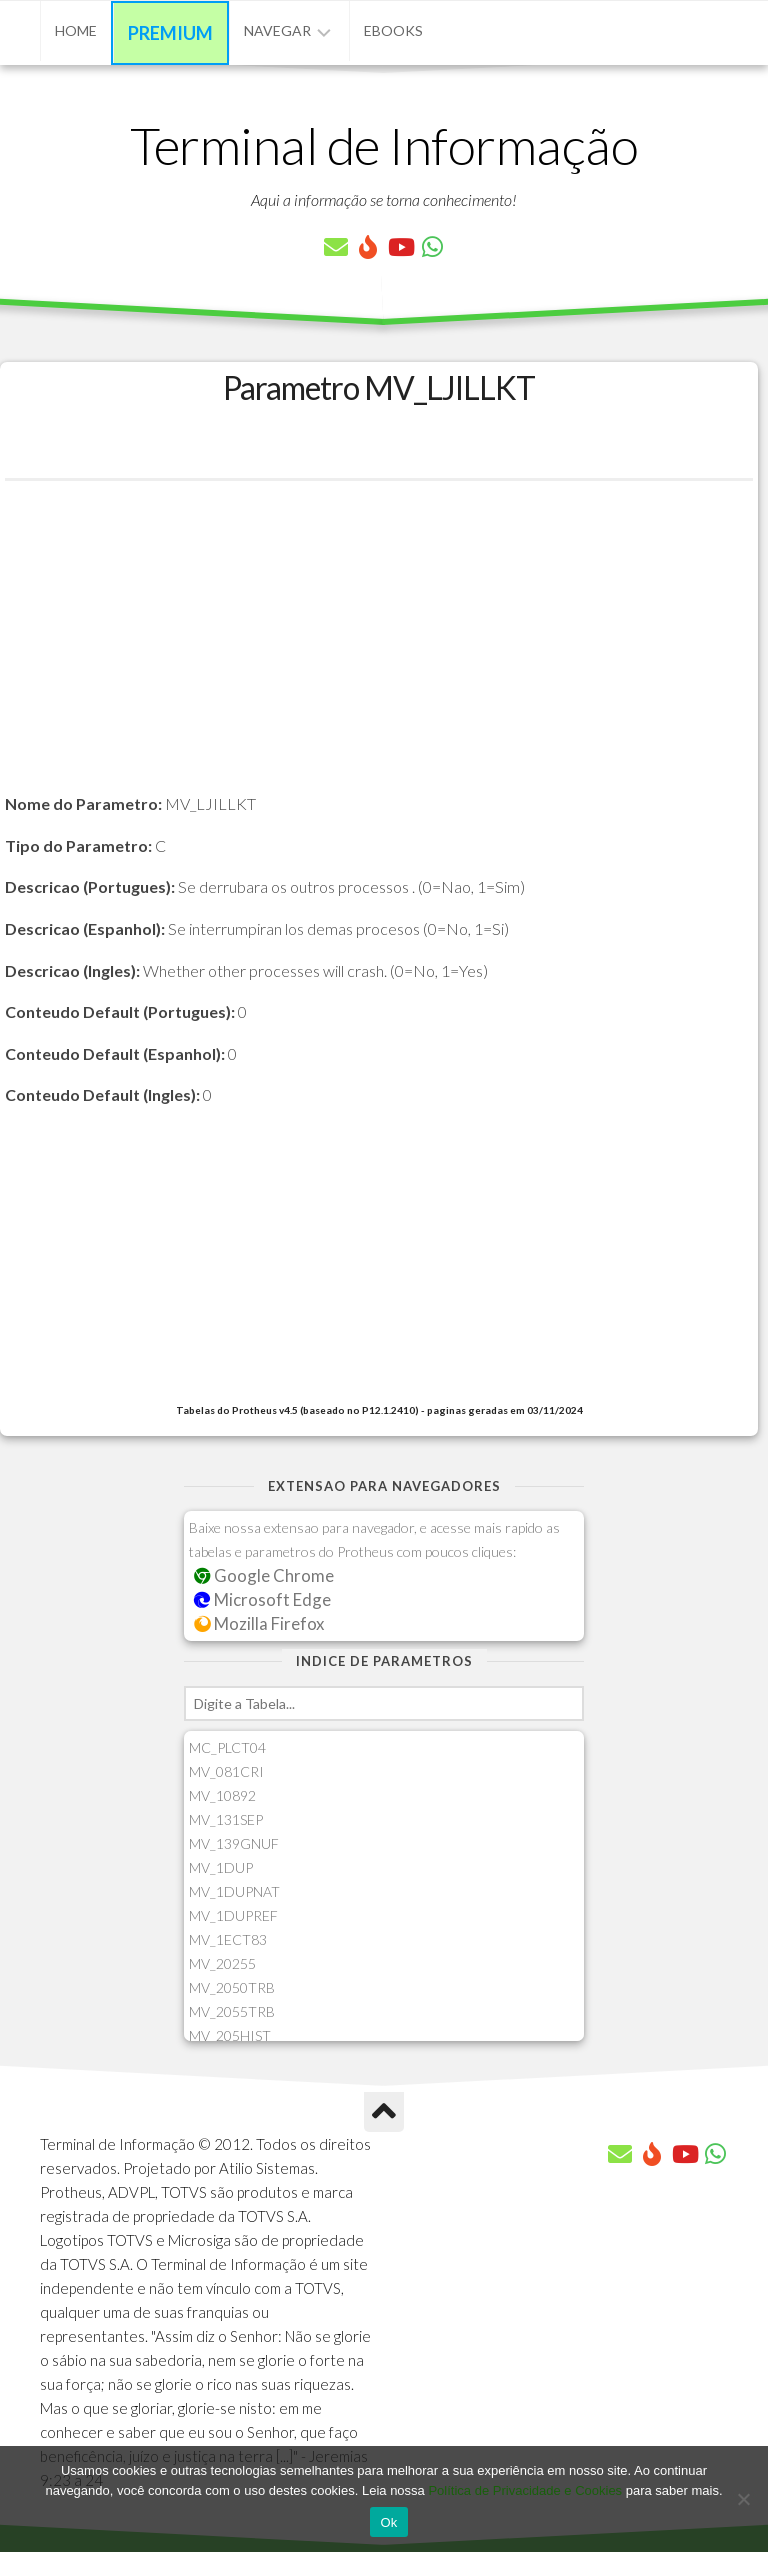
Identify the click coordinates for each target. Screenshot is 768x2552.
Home (76, 30)
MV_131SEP (226, 1819)
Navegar (277, 30)
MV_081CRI (226, 1771)
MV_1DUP (221, 1867)
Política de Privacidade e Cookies (525, 2490)
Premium (170, 33)
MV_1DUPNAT (234, 1891)
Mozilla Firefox (259, 1623)
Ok (388, 2522)
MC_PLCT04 (227, 1747)
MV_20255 (222, 1963)
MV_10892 (222, 1795)
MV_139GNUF (234, 1843)
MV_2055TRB (232, 2011)
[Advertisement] (379, 651)
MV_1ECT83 (228, 1939)
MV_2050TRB (232, 1987)
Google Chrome (264, 1575)
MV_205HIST (230, 2035)
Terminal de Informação (384, 145)
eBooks (393, 30)
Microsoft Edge (262, 1599)
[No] (743, 2499)
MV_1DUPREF (233, 1915)
